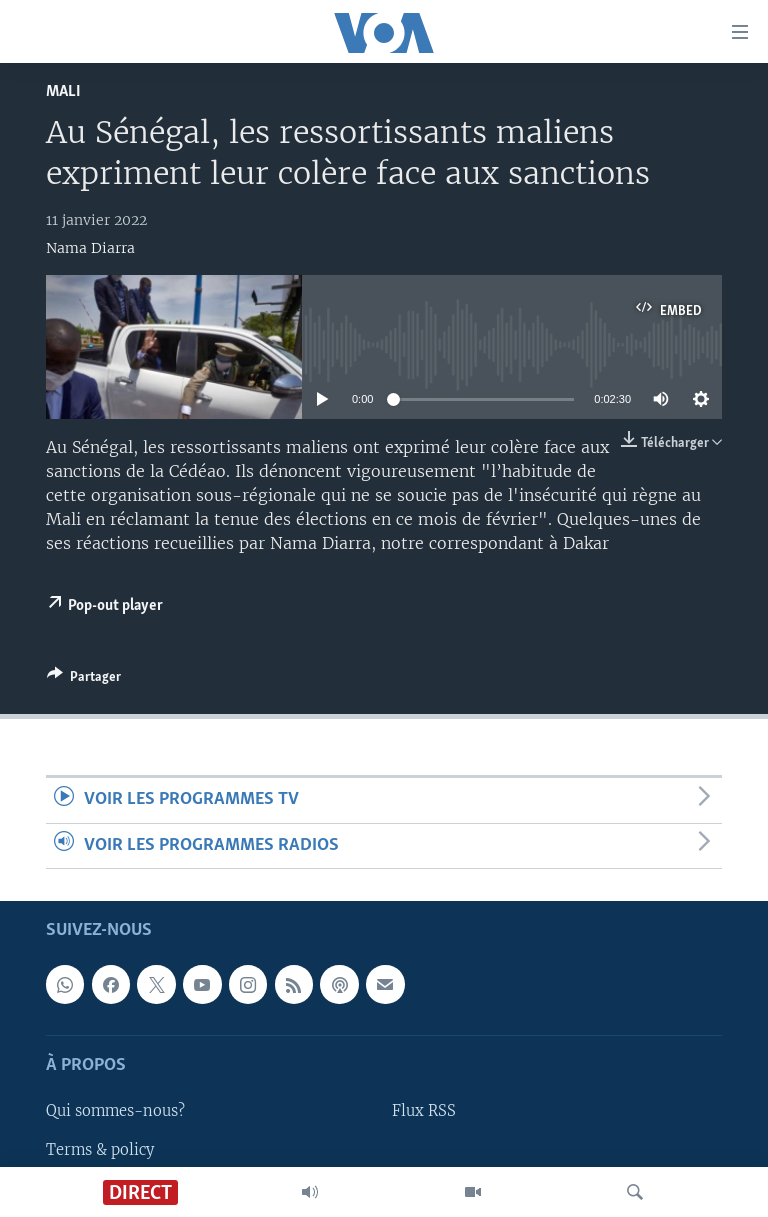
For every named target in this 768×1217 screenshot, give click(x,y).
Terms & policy (100, 1149)
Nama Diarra (90, 248)
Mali (63, 91)
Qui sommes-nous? (115, 1111)
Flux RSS (424, 1111)
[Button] (84, 680)
